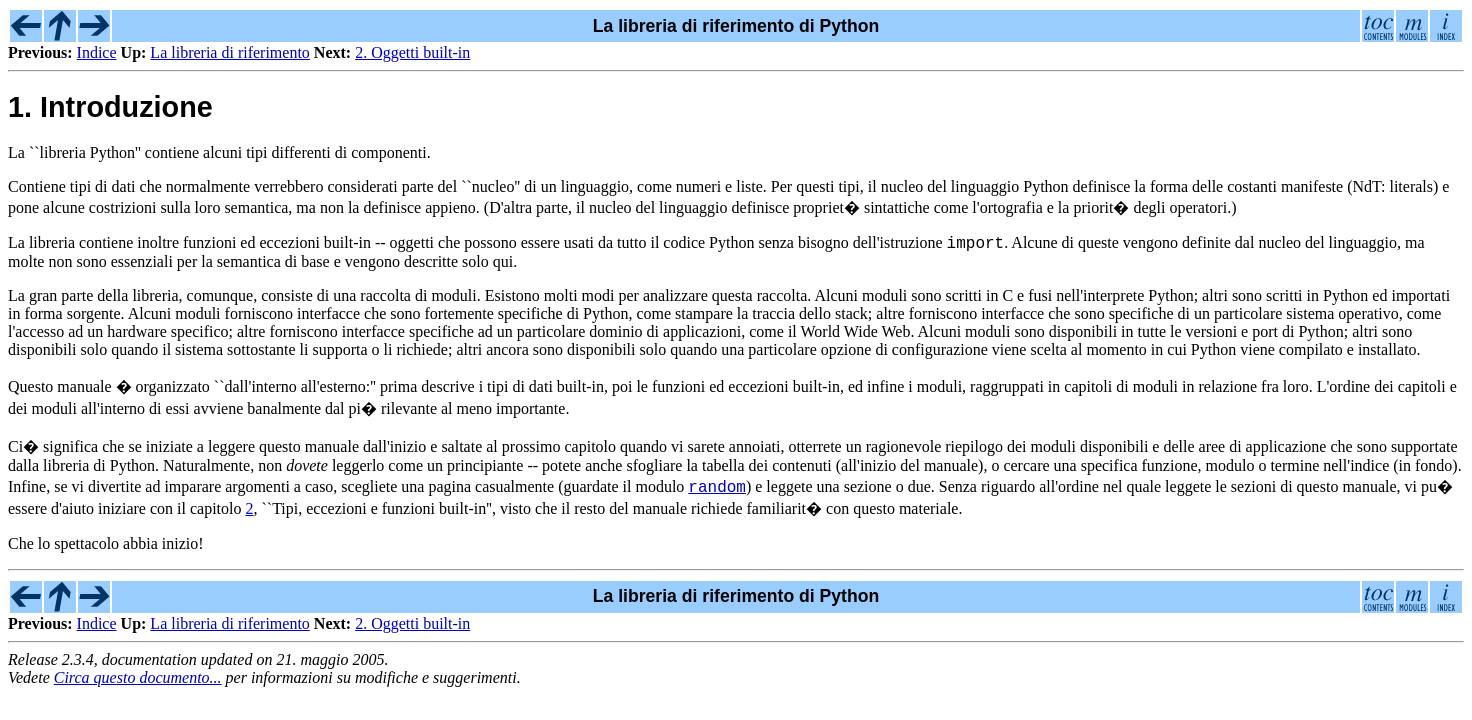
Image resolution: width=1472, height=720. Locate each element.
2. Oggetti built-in (412, 52)
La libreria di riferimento (229, 52)
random (717, 489)
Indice (97, 52)
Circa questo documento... (138, 680)
